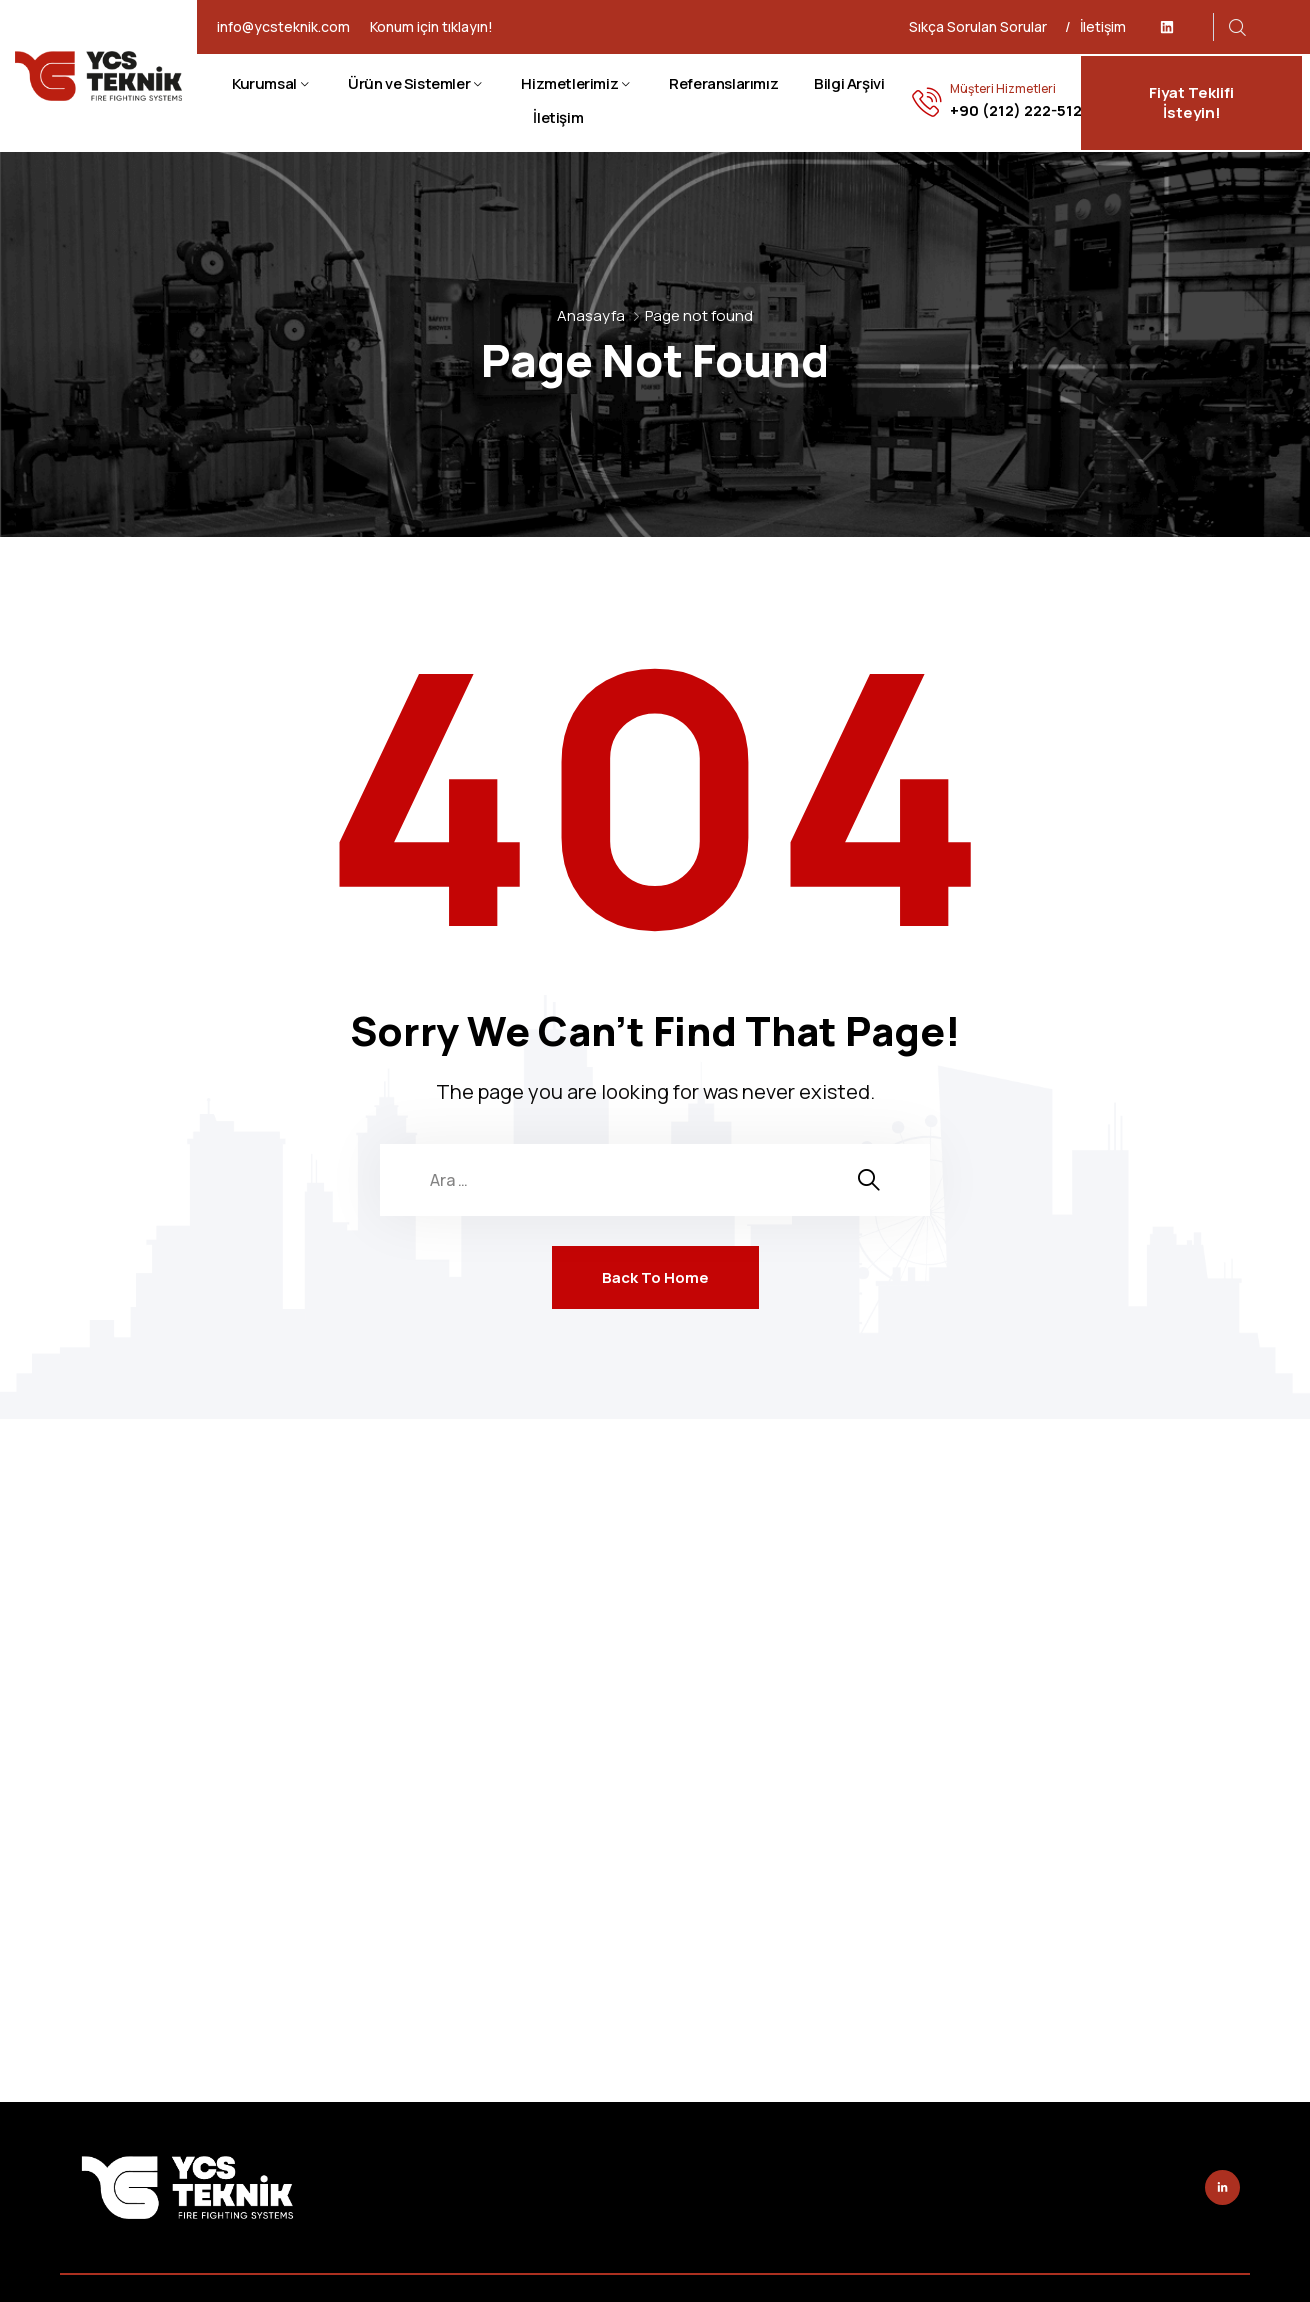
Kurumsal (264, 83)
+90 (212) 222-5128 (1020, 111)
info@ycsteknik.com (283, 27)
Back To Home (655, 1277)
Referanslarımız (723, 83)
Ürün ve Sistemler (409, 83)
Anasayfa (591, 315)
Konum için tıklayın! (431, 27)
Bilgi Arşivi (849, 83)
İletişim (1103, 26)
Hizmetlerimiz (569, 83)
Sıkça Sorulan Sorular (978, 26)
